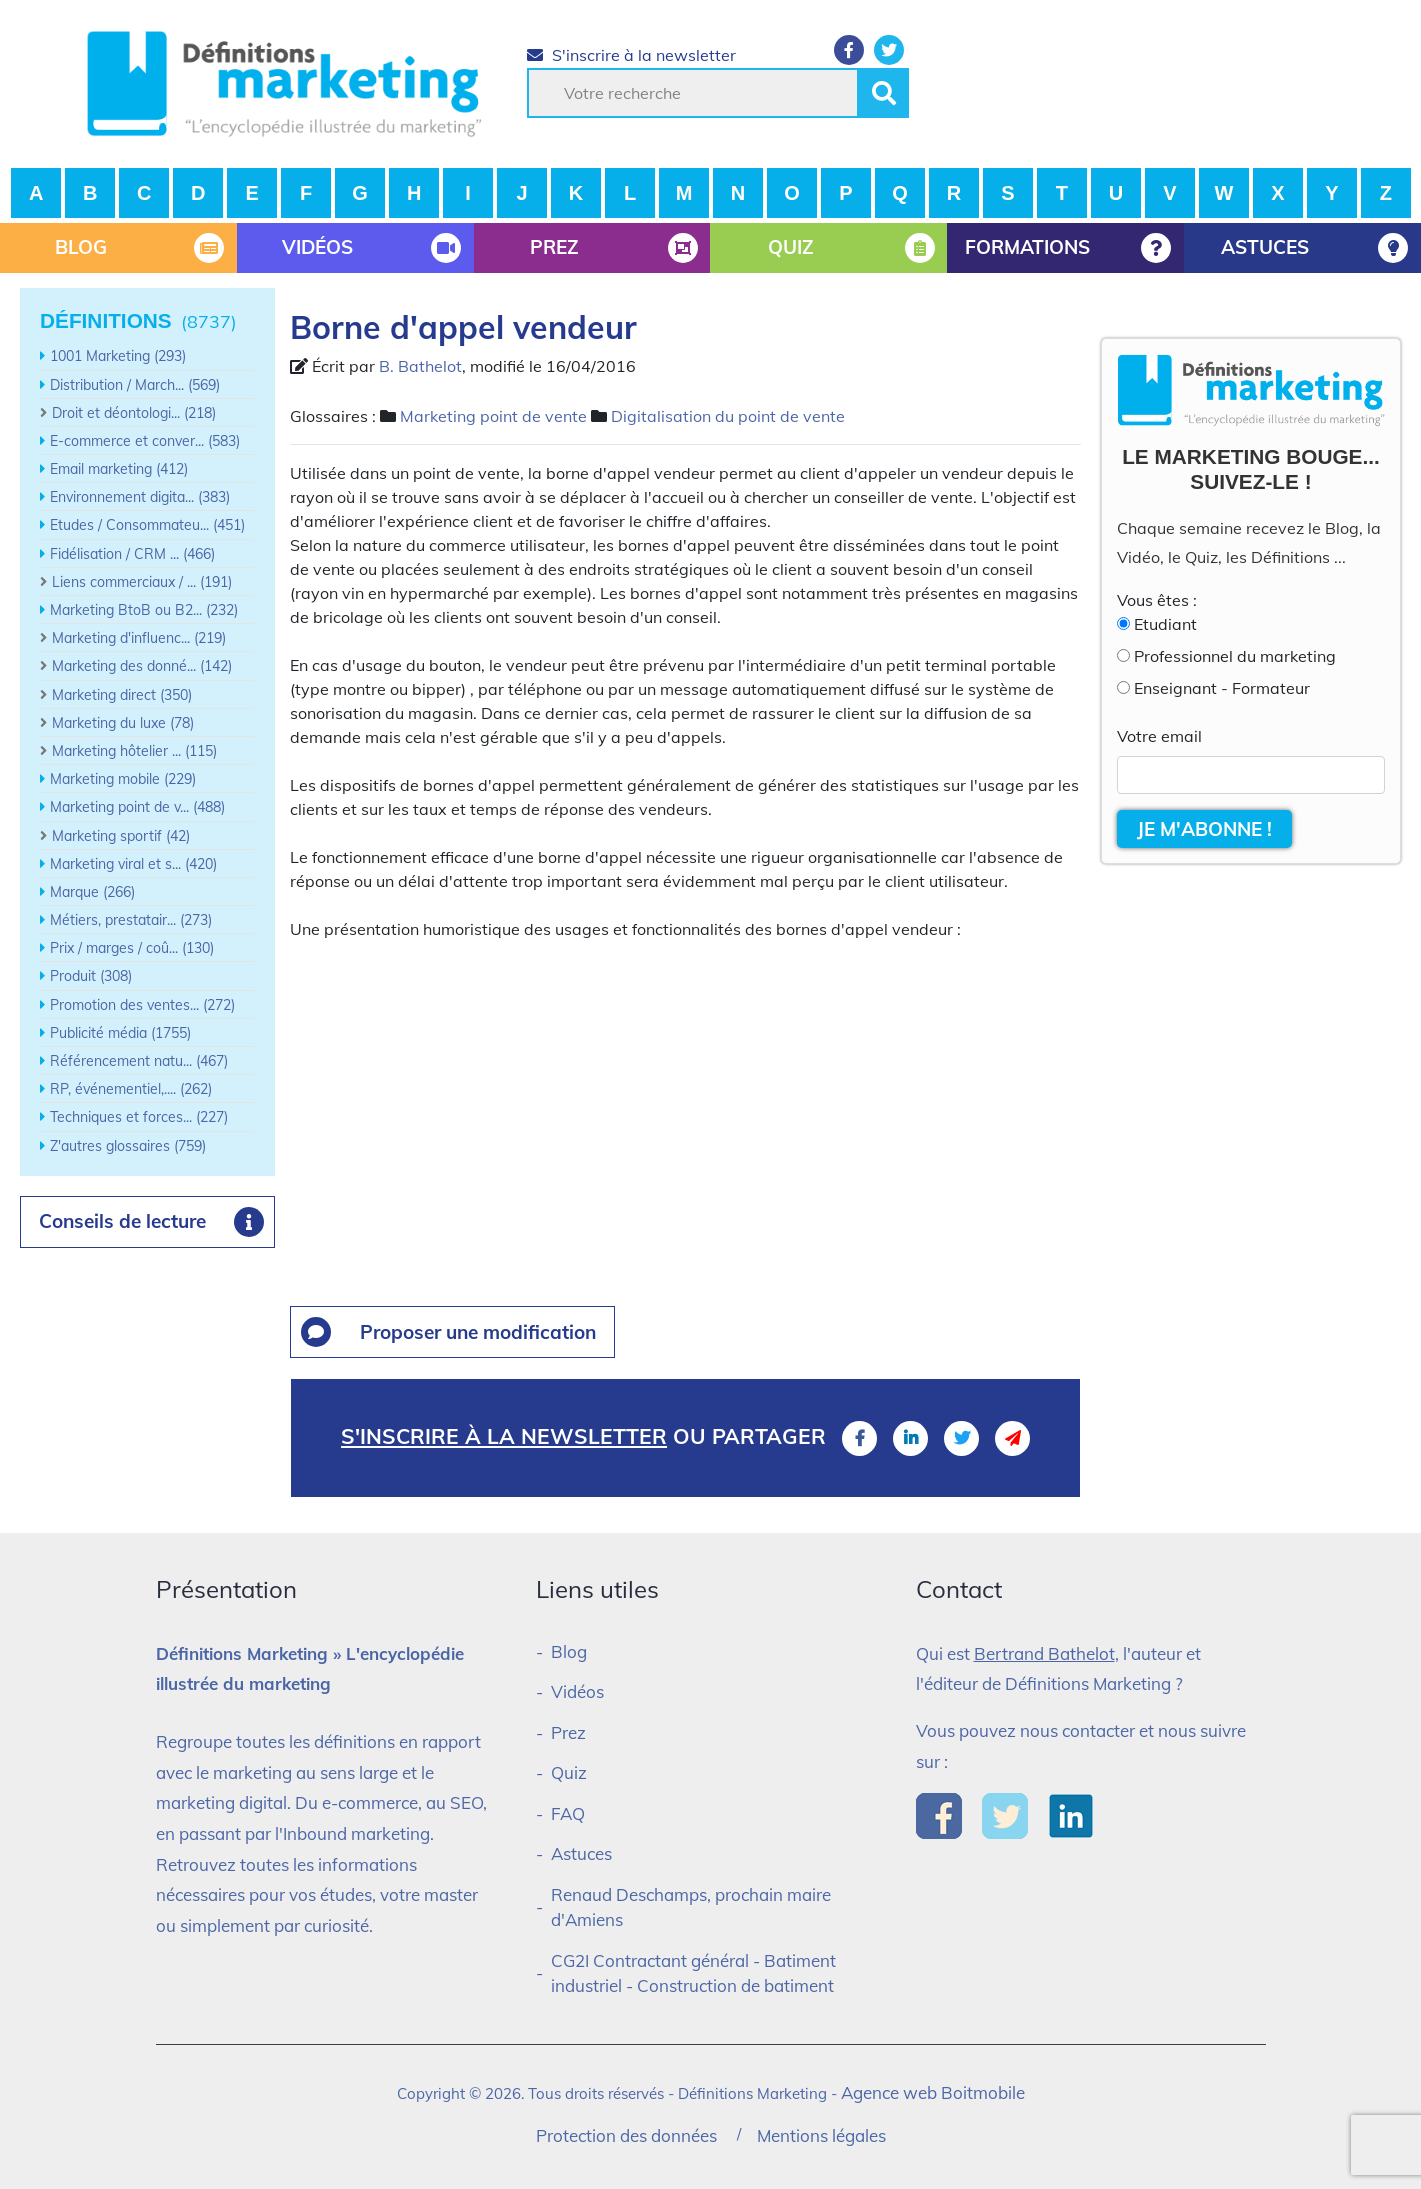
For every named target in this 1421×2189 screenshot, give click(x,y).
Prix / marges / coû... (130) (132, 948)
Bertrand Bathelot (1044, 1653)
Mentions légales (821, 2135)
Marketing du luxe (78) (123, 723)
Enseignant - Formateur (1222, 688)
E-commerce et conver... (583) (145, 441)
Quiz (569, 1772)
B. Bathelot (420, 366)
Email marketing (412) (119, 469)
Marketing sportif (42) (121, 836)
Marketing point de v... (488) (137, 807)
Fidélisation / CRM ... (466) (132, 554)
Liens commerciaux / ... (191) (142, 582)
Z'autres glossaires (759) (128, 1146)
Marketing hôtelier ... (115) (134, 751)
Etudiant (1165, 624)
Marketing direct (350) (122, 695)
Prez (568, 1732)
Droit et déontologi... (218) (134, 413)
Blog (569, 1651)
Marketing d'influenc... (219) (139, 638)
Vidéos (577, 1691)
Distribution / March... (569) (135, 385)
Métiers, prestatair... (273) (131, 920)
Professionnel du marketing (1235, 656)
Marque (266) (92, 892)
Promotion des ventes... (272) (142, 1005)
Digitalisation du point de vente (728, 416)
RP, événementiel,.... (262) (131, 1089)
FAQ (568, 1813)
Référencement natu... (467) (139, 1061)
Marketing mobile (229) (123, 779)
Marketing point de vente (493, 416)
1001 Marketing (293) (118, 356)
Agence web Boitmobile (933, 2092)
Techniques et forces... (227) (139, 1117)
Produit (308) (91, 976)
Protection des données (626, 2135)
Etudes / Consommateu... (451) (147, 525)
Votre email (1159, 736)
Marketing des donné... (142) (142, 666)
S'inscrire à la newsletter (631, 55)
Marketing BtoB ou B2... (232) (144, 610)
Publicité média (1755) (120, 1033)
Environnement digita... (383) (140, 497)
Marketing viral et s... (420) (133, 864)
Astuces (581, 1853)
